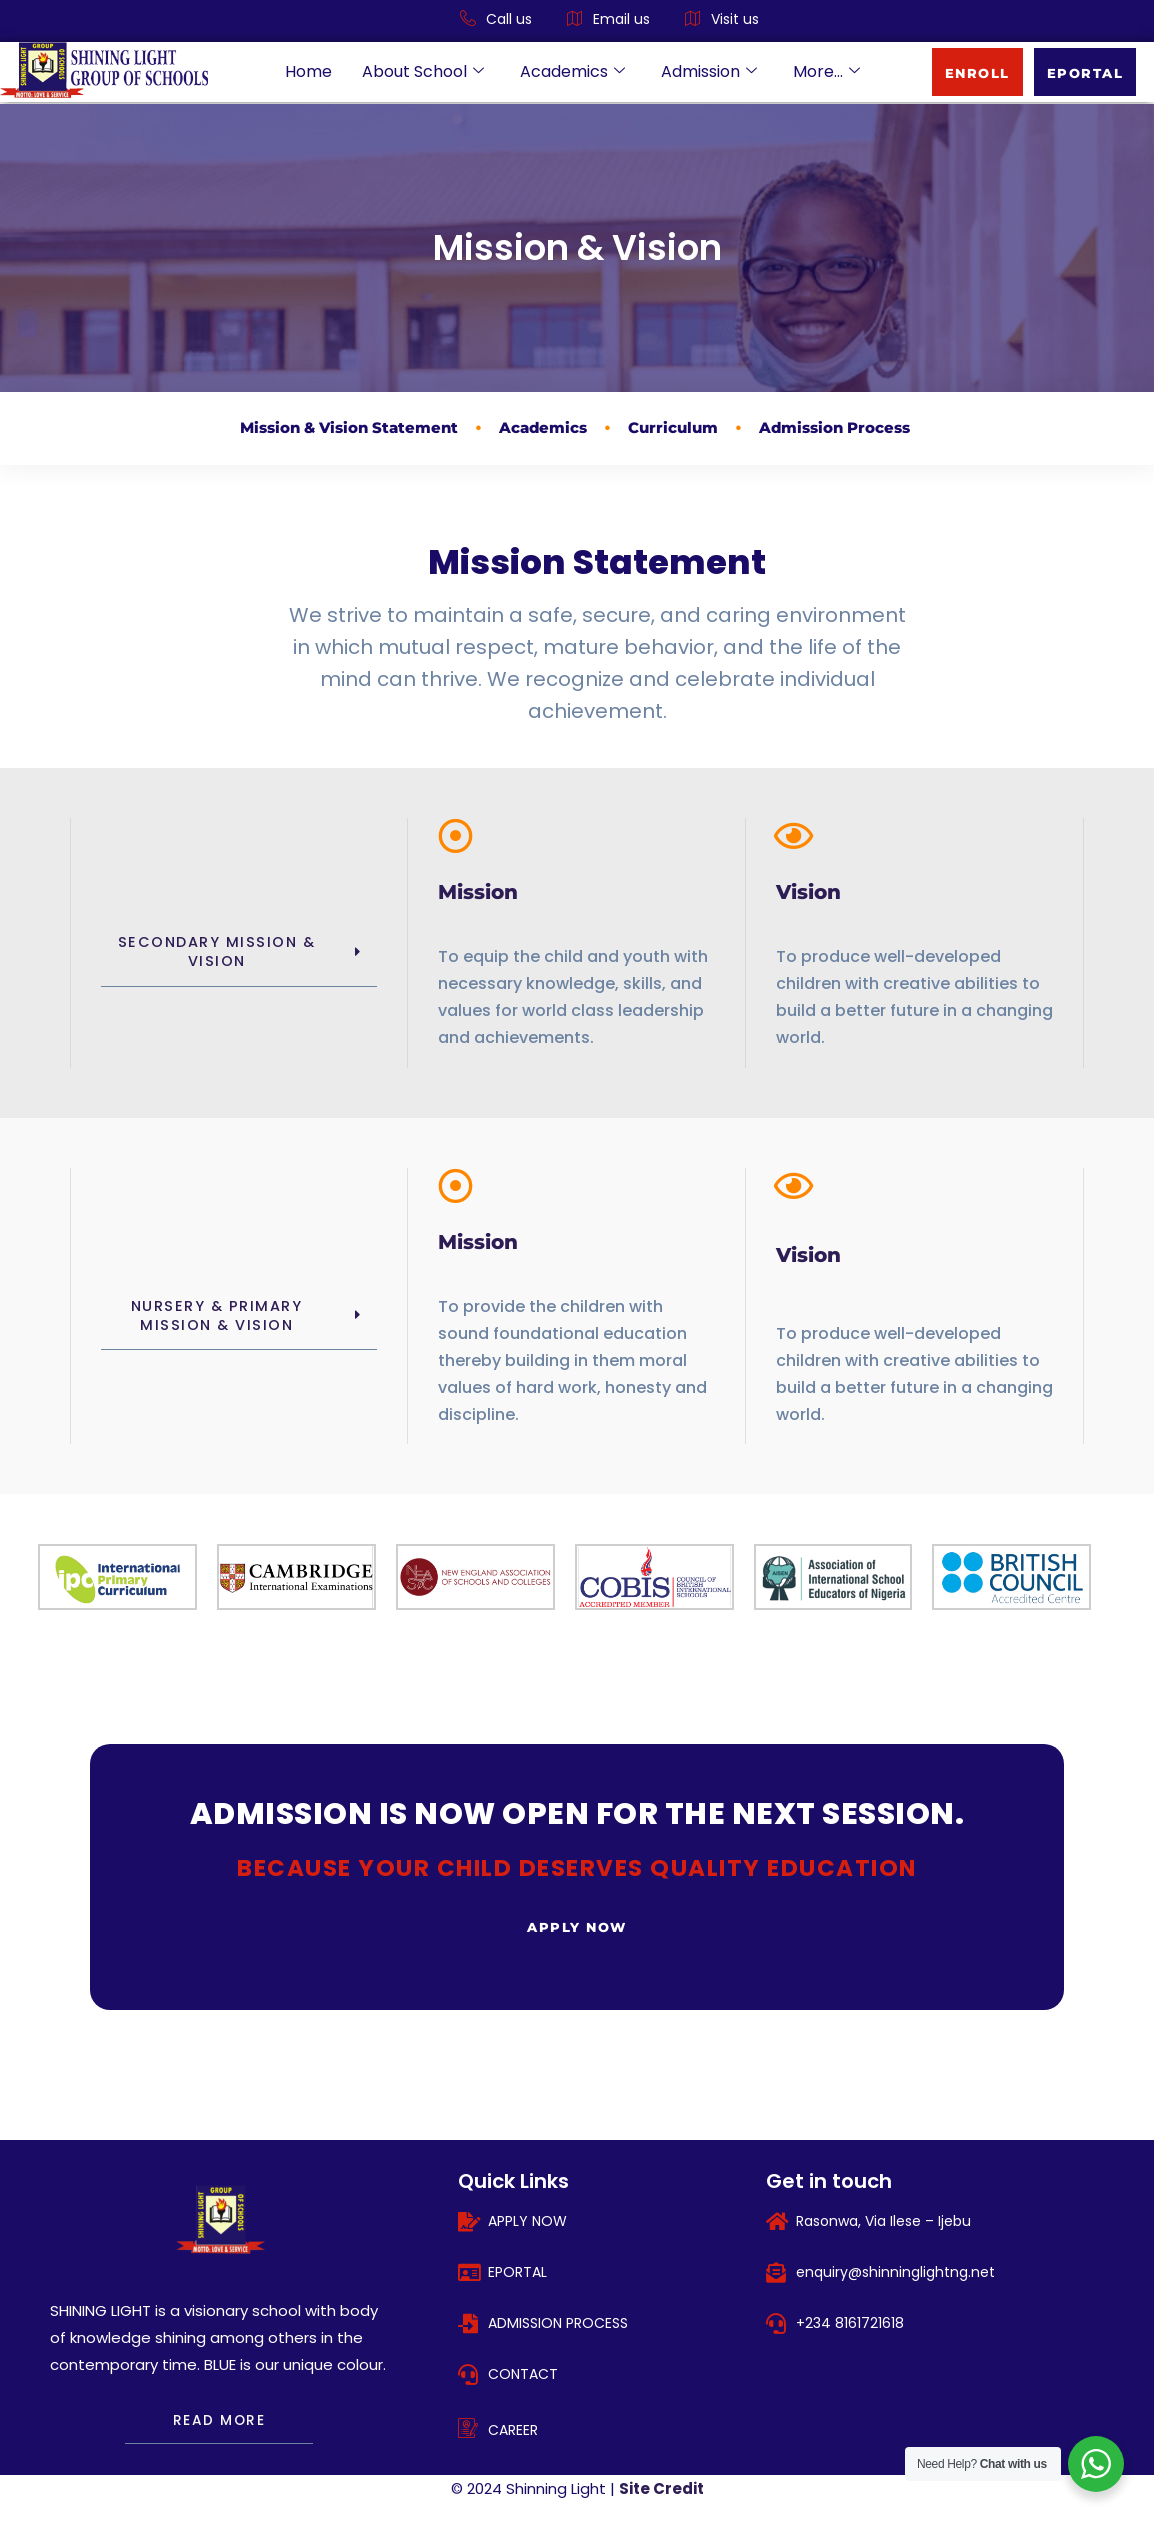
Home (308, 71)
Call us (496, 19)
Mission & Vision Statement (349, 427)
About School (423, 71)
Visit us (722, 19)
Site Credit (661, 2489)
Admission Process (834, 427)
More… (826, 71)
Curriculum (673, 427)
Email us (608, 19)
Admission (709, 71)
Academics (572, 71)
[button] (239, 952)
